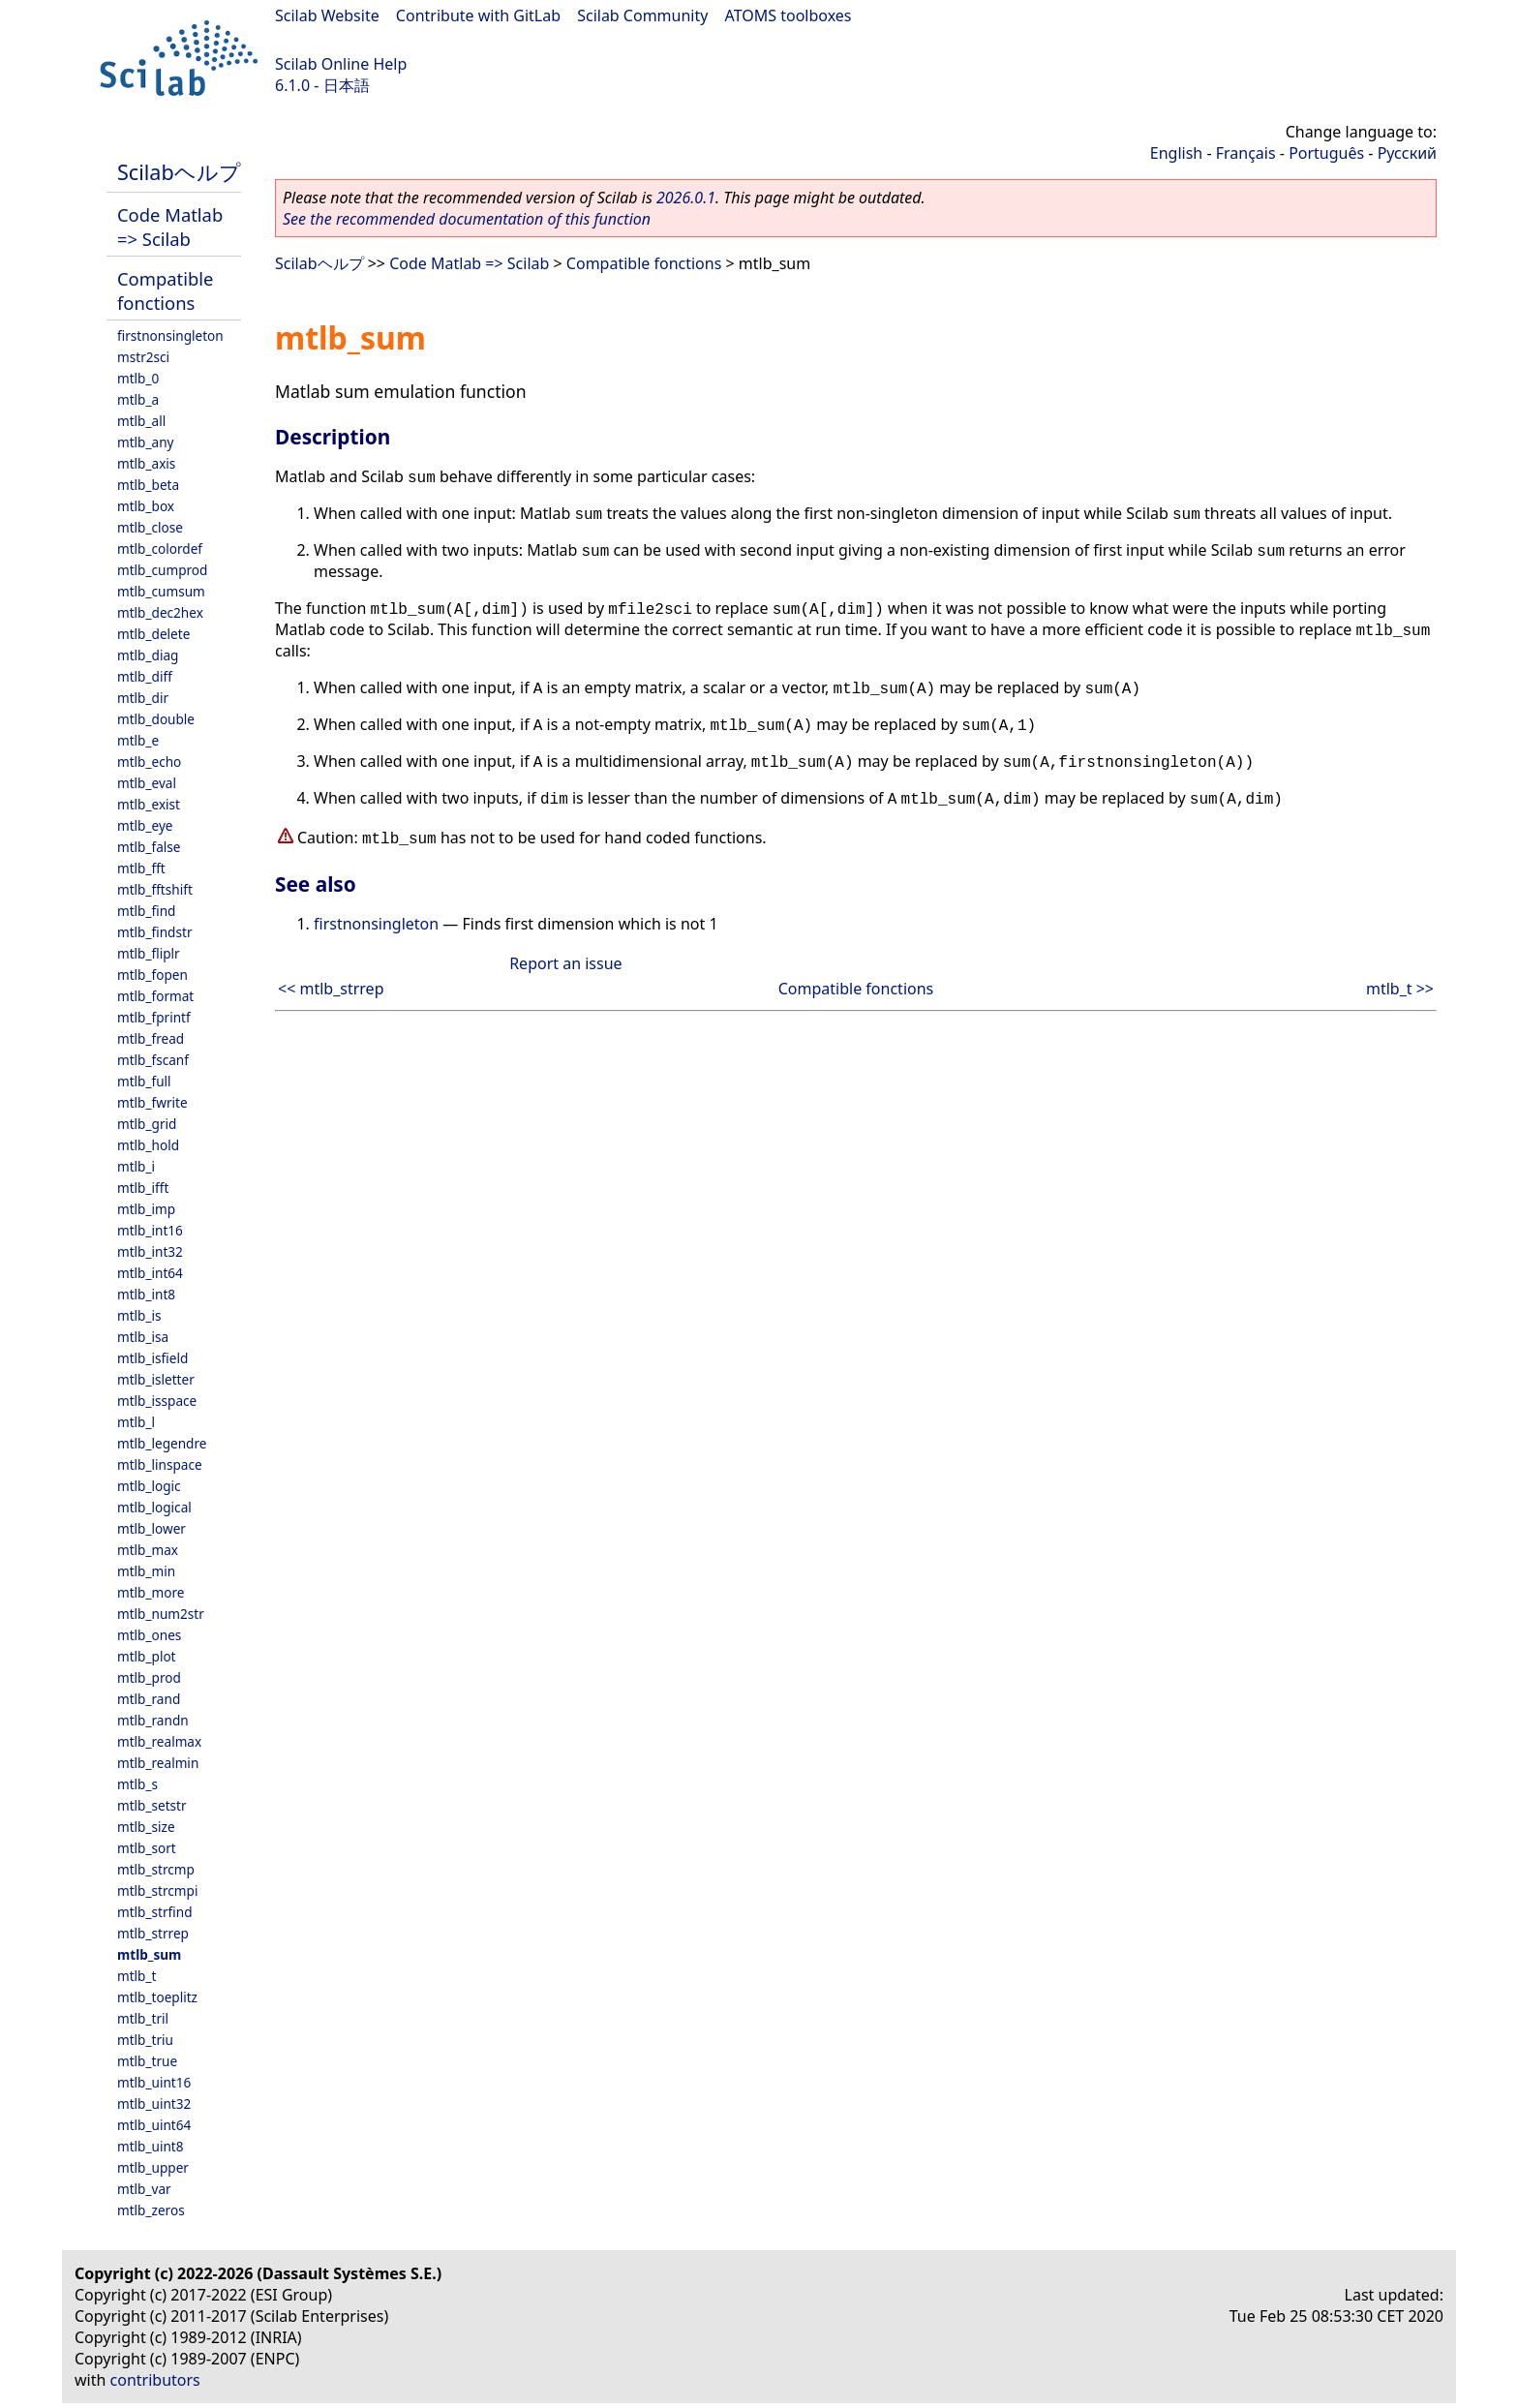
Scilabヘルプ (179, 172)
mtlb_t (136, 1975)
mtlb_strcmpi (157, 1890)
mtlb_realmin (157, 1762)
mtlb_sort (146, 1848)
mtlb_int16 (150, 1230)
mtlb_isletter (156, 1379)
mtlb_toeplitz (157, 1997)
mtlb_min (146, 1571)
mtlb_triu (145, 2039)
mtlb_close (150, 527)
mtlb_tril (142, 2018)
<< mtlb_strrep (330, 988)
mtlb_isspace (157, 1400)
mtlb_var (144, 2188)
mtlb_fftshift (155, 889)
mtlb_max (147, 1549)
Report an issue (565, 963)
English (1176, 153)
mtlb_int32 (150, 1251)
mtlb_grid (146, 1123)
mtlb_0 (138, 378)
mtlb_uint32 (154, 2103)
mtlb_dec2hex (160, 612)
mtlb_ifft (142, 1187)
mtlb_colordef (159, 548)
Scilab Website (327, 15)
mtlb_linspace (159, 1464)
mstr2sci (143, 357)
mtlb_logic (149, 1486)
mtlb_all (141, 420)
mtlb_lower (151, 1528)
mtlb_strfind (155, 1912)
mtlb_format (155, 996)
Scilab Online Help (341, 64)
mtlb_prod (149, 1677)
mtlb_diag (147, 655)
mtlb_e (138, 740)
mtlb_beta (148, 484)
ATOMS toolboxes (788, 15)
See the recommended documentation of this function (467, 218)
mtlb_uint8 (150, 2146)
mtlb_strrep (153, 1933)
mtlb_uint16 (154, 2082)
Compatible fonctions (165, 290)
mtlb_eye (145, 825)
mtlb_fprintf (154, 1017)
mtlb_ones (149, 1635)
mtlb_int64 (150, 1273)
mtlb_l (136, 1422)
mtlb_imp (146, 1209)
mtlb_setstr (152, 1805)
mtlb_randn (153, 1720)
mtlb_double (156, 719)
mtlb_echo (149, 761)
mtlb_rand (148, 1699)
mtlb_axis (146, 463)
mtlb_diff (144, 676)
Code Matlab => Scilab (170, 226)
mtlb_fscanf (153, 1060)
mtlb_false (149, 847)
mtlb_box (145, 506)
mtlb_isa (142, 1336)
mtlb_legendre (162, 1443)
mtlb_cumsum (161, 591)
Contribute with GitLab (478, 15)
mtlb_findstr (155, 932)
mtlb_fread (150, 1038)
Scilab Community (642, 15)
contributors (155, 2380)
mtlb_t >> (1400, 988)
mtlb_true (147, 2061)
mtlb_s (137, 1784)
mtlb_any (145, 442)
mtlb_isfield (152, 1358)
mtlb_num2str (160, 1613)
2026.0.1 (685, 197)
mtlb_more (150, 1592)
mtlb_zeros (151, 2210)
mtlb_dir (142, 697)
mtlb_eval (146, 783)
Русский (1407, 153)
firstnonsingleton (170, 335)
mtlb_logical (154, 1507)
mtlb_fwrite (152, 1102)
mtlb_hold (148, 1145)
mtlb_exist (148, 804)
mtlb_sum (149, 1954)
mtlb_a (138, 399)
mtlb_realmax (159, 1741)
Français (1246, 153)
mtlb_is (139, 1315)
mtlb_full (144, 1081)
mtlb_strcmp (156, 1869)
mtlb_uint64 (154, 2125)
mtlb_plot (146, 1656)
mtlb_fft (141, 868)
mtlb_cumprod (162, 570)
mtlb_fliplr (148, 953)
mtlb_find (146, 910)
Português (1326, 153)
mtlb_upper (153, 2167)
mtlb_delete (153, 634)
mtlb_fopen (152, 974)
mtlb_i (136, 1166)
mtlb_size (146, 1826)
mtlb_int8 (146, 1294)
